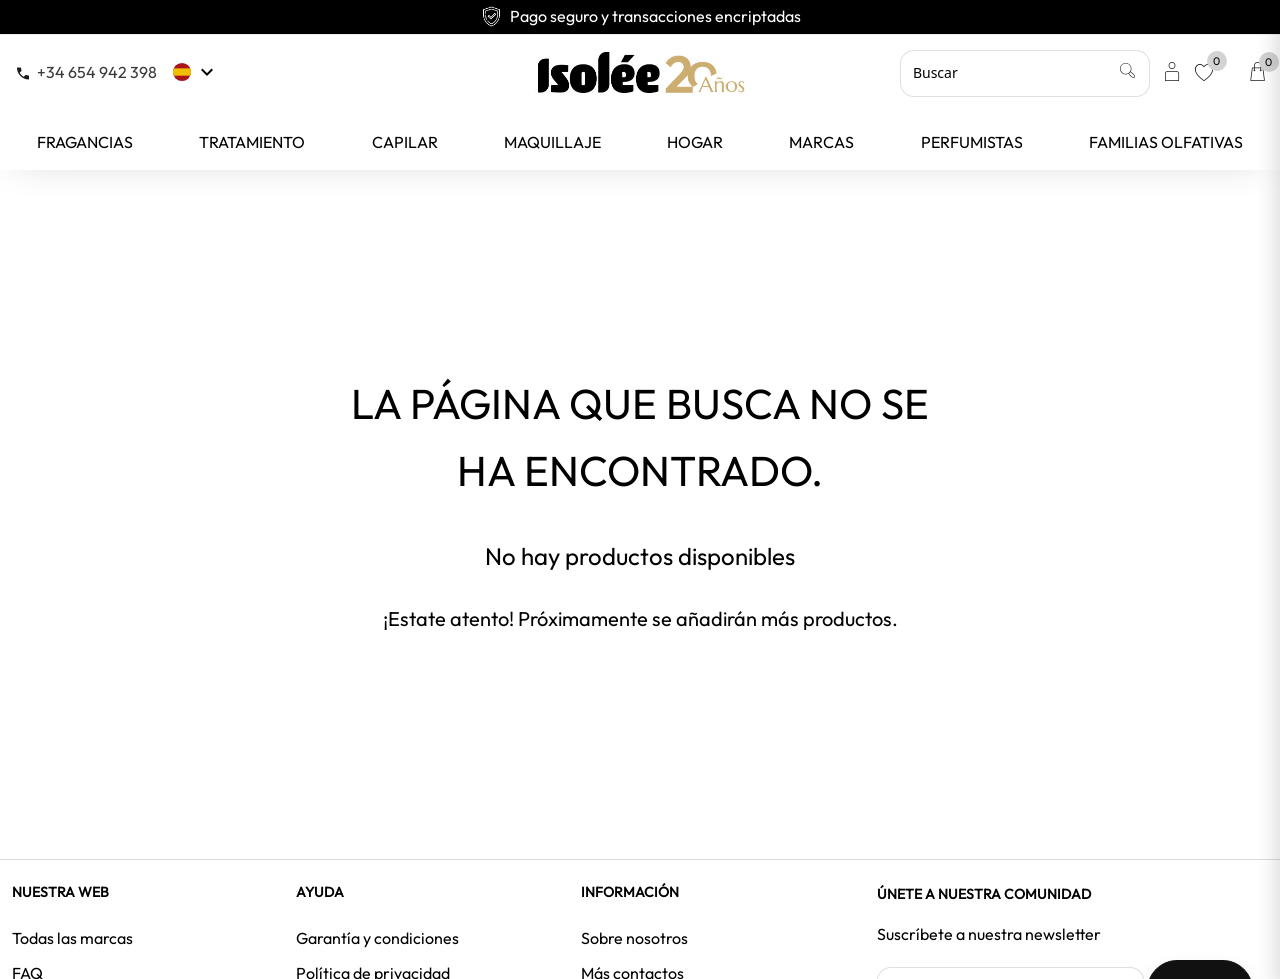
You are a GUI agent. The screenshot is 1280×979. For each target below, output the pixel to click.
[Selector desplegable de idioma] (195, 72)
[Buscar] (1025, 73)
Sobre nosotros (634, 938)
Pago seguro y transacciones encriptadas (641, 16)
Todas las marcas (72, 938)
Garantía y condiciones (377, 938)
